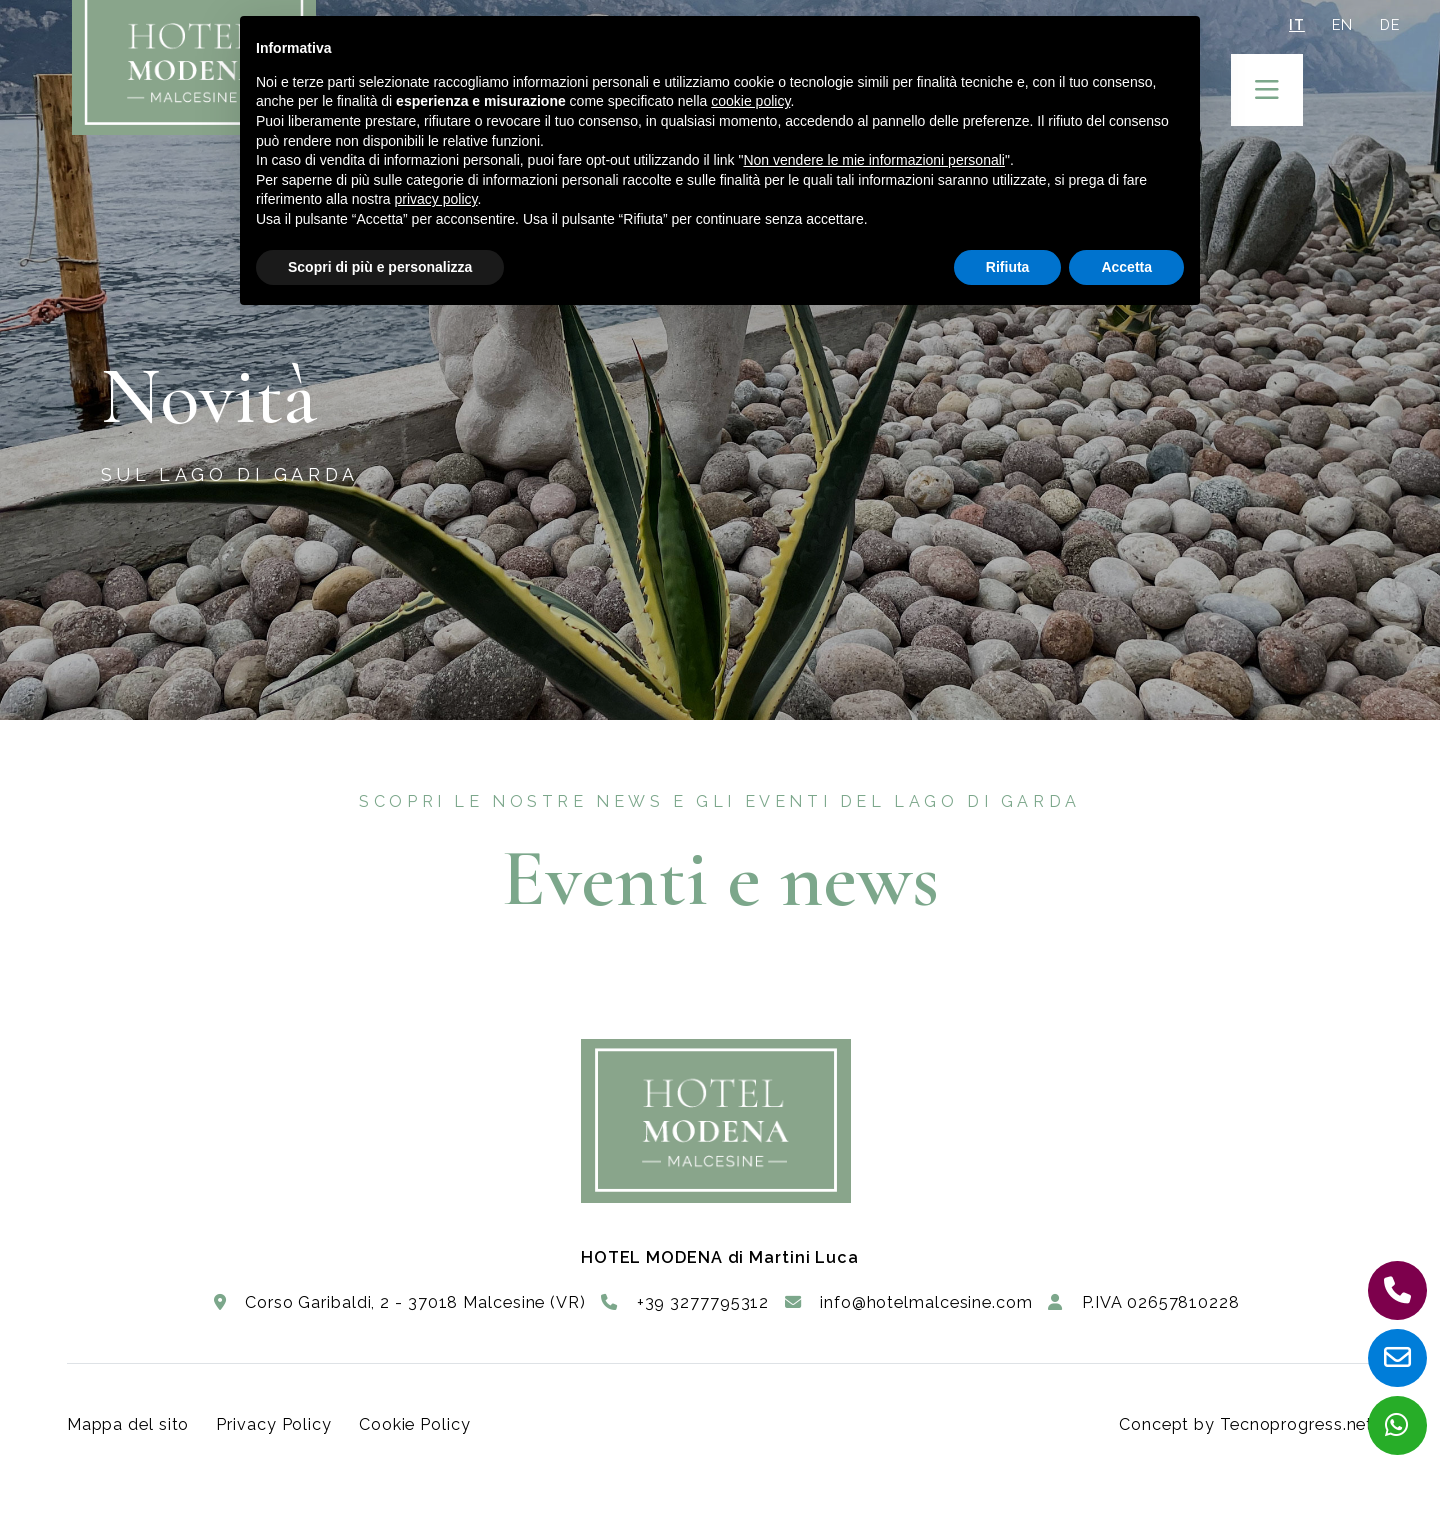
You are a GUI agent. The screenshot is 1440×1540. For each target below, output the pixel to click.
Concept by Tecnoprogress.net (1246, 1424)
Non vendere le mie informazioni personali (873, 160)
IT (1297, 24)
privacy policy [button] (436, 199)
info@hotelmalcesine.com (909, 1302)
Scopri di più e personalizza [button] (380, 267)
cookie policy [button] (750, 101)
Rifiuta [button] (1008, 267)
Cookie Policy (415, 1424)
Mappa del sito (128, 1424)
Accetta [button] (1126, 267)
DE (1390, 24)
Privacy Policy (274, 1424)
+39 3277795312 (685, 1302)
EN (1342, 24)
